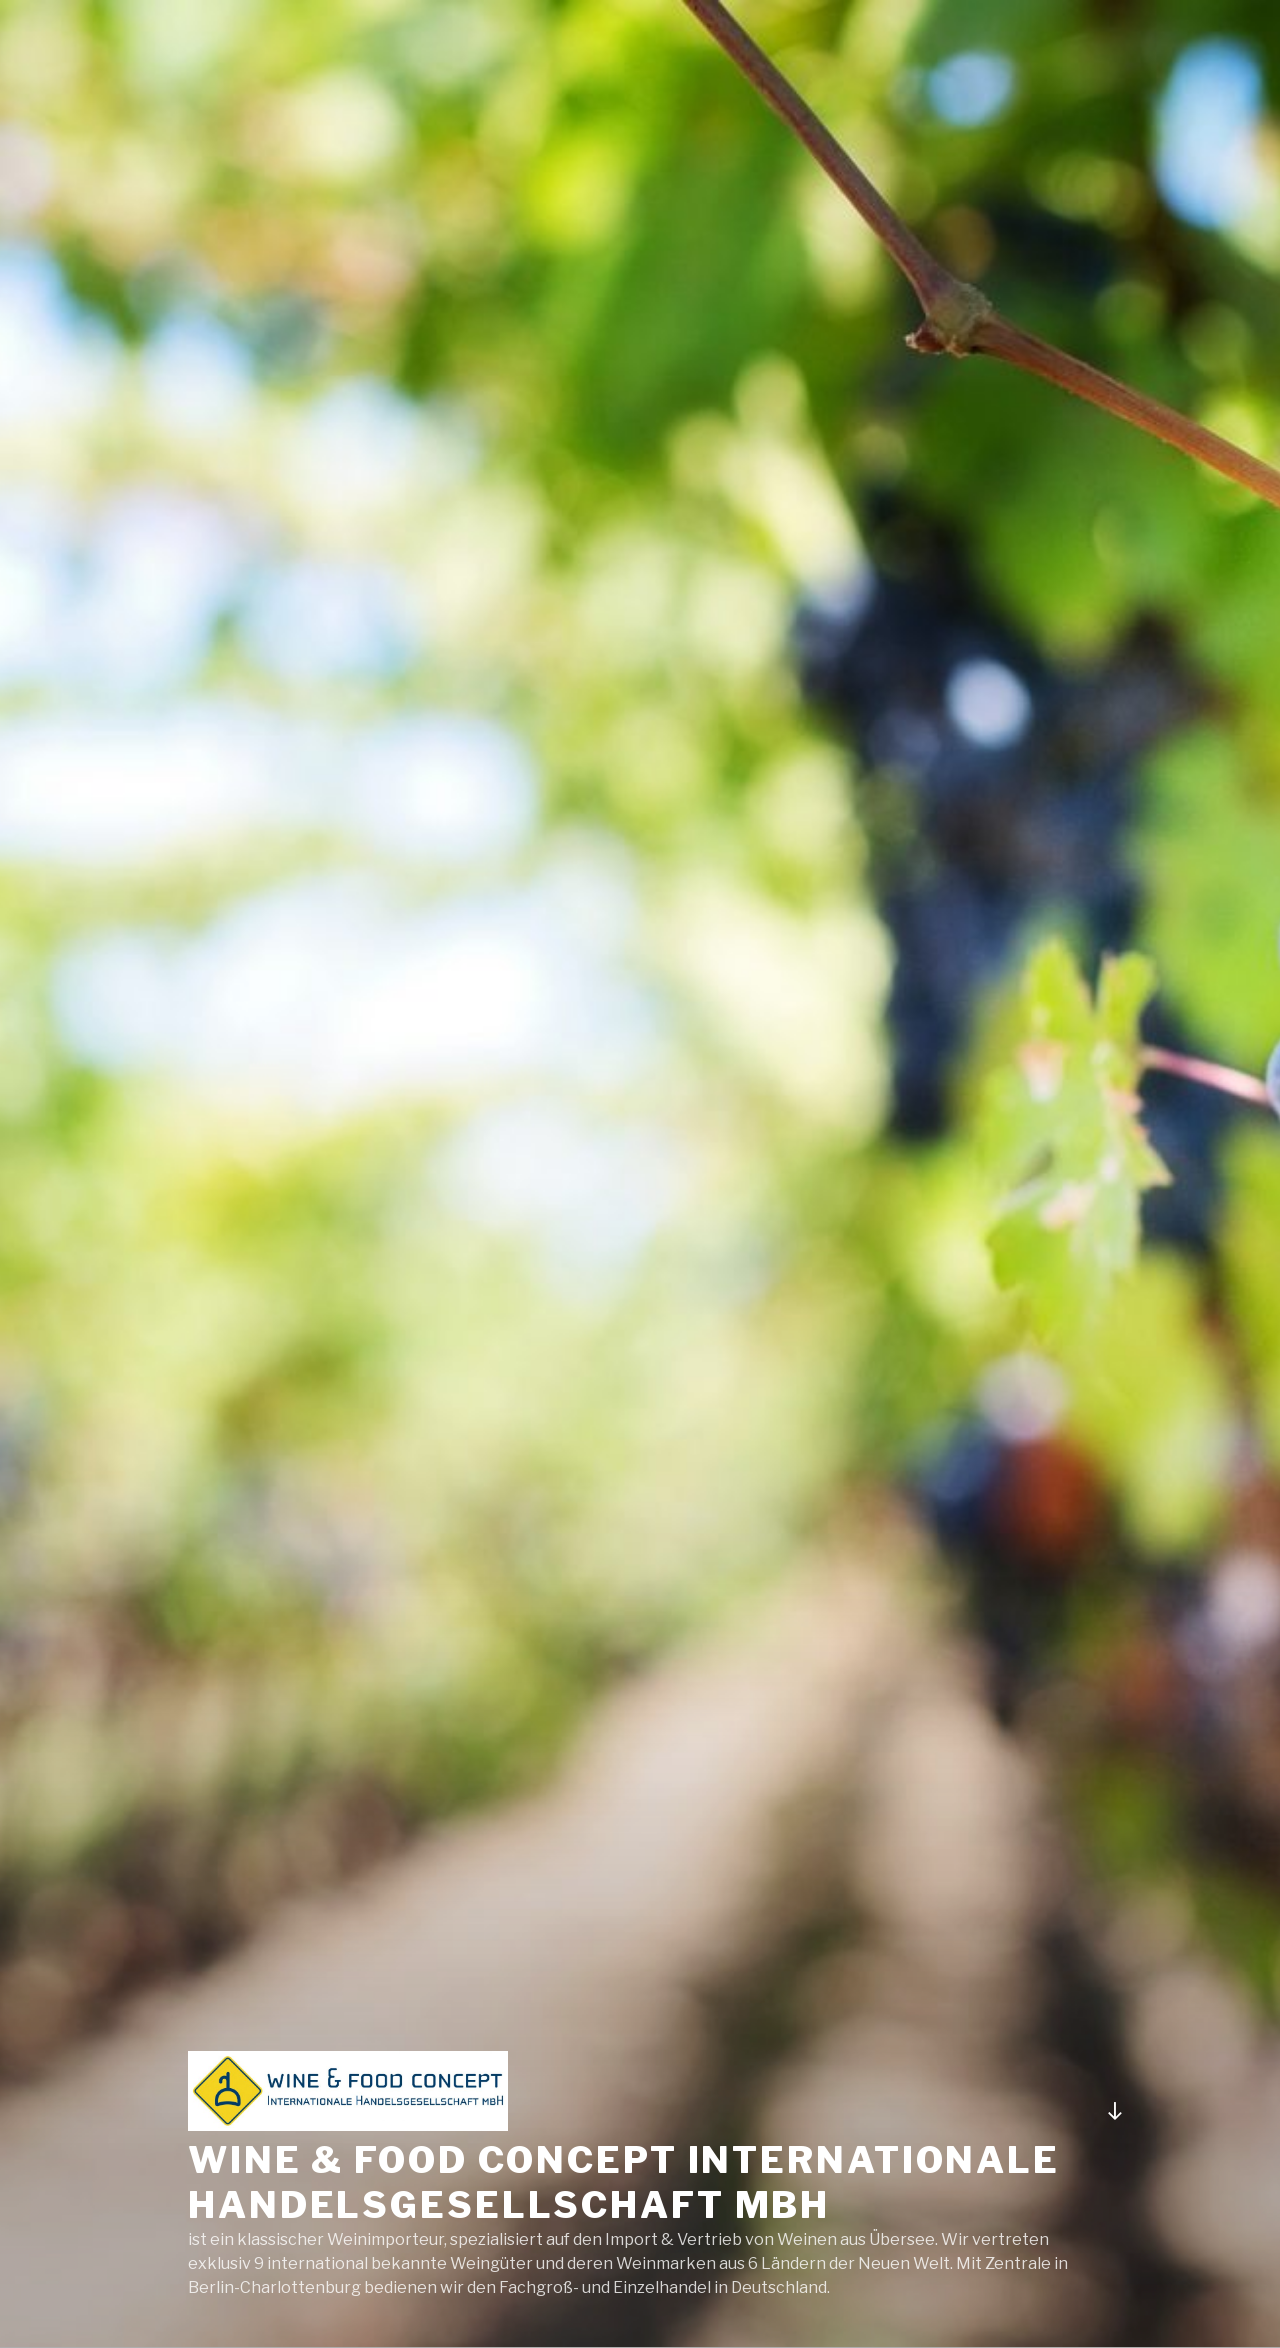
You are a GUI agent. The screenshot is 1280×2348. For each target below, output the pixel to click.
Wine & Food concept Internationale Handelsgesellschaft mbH (624, 2182)
